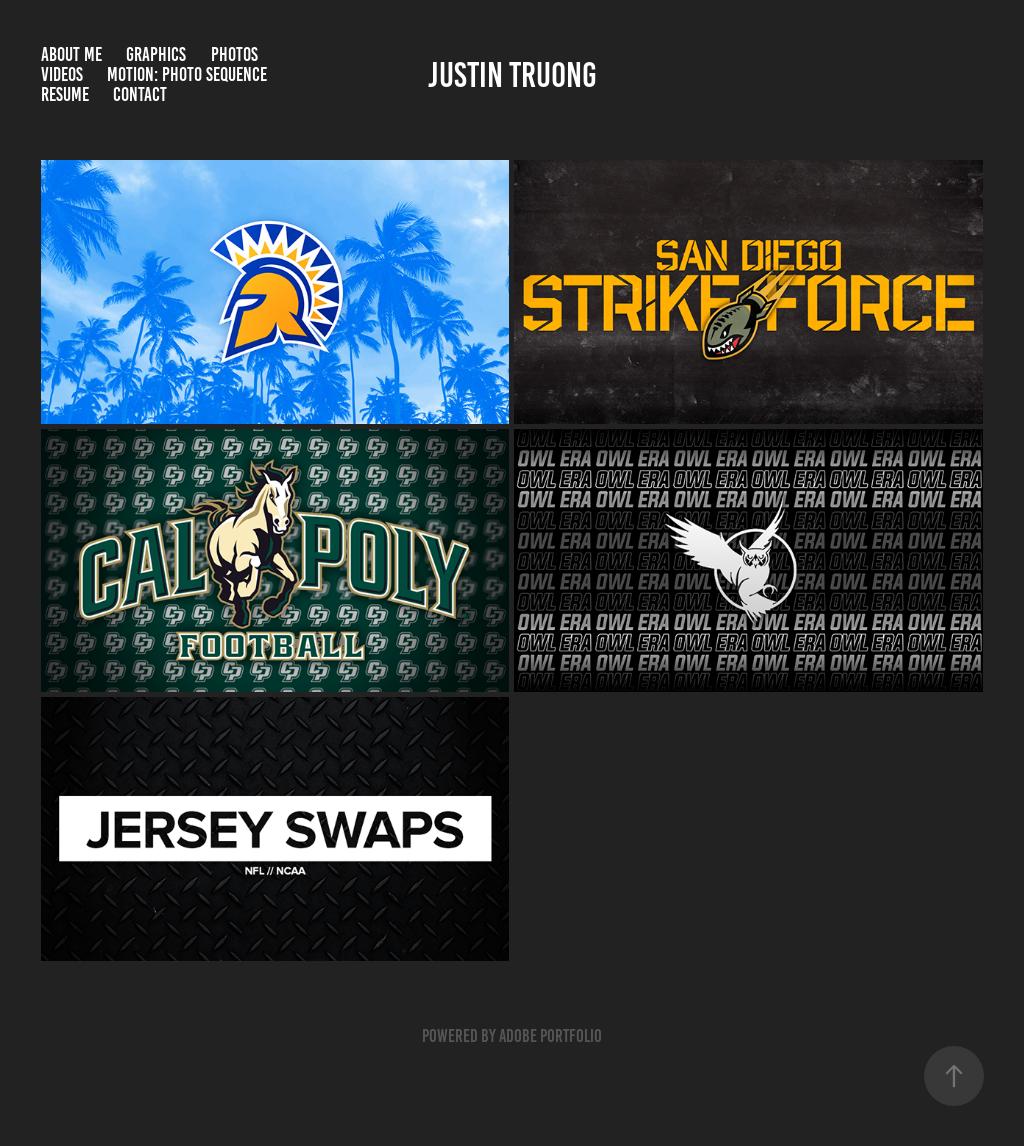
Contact (140, 94)
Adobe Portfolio (550, 1036)
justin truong (512, 75)
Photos (234, 54)
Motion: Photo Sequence (187, 74)
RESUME (65, 94)
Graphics (156, 54)
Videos (62, 74)
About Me (71, 54)
